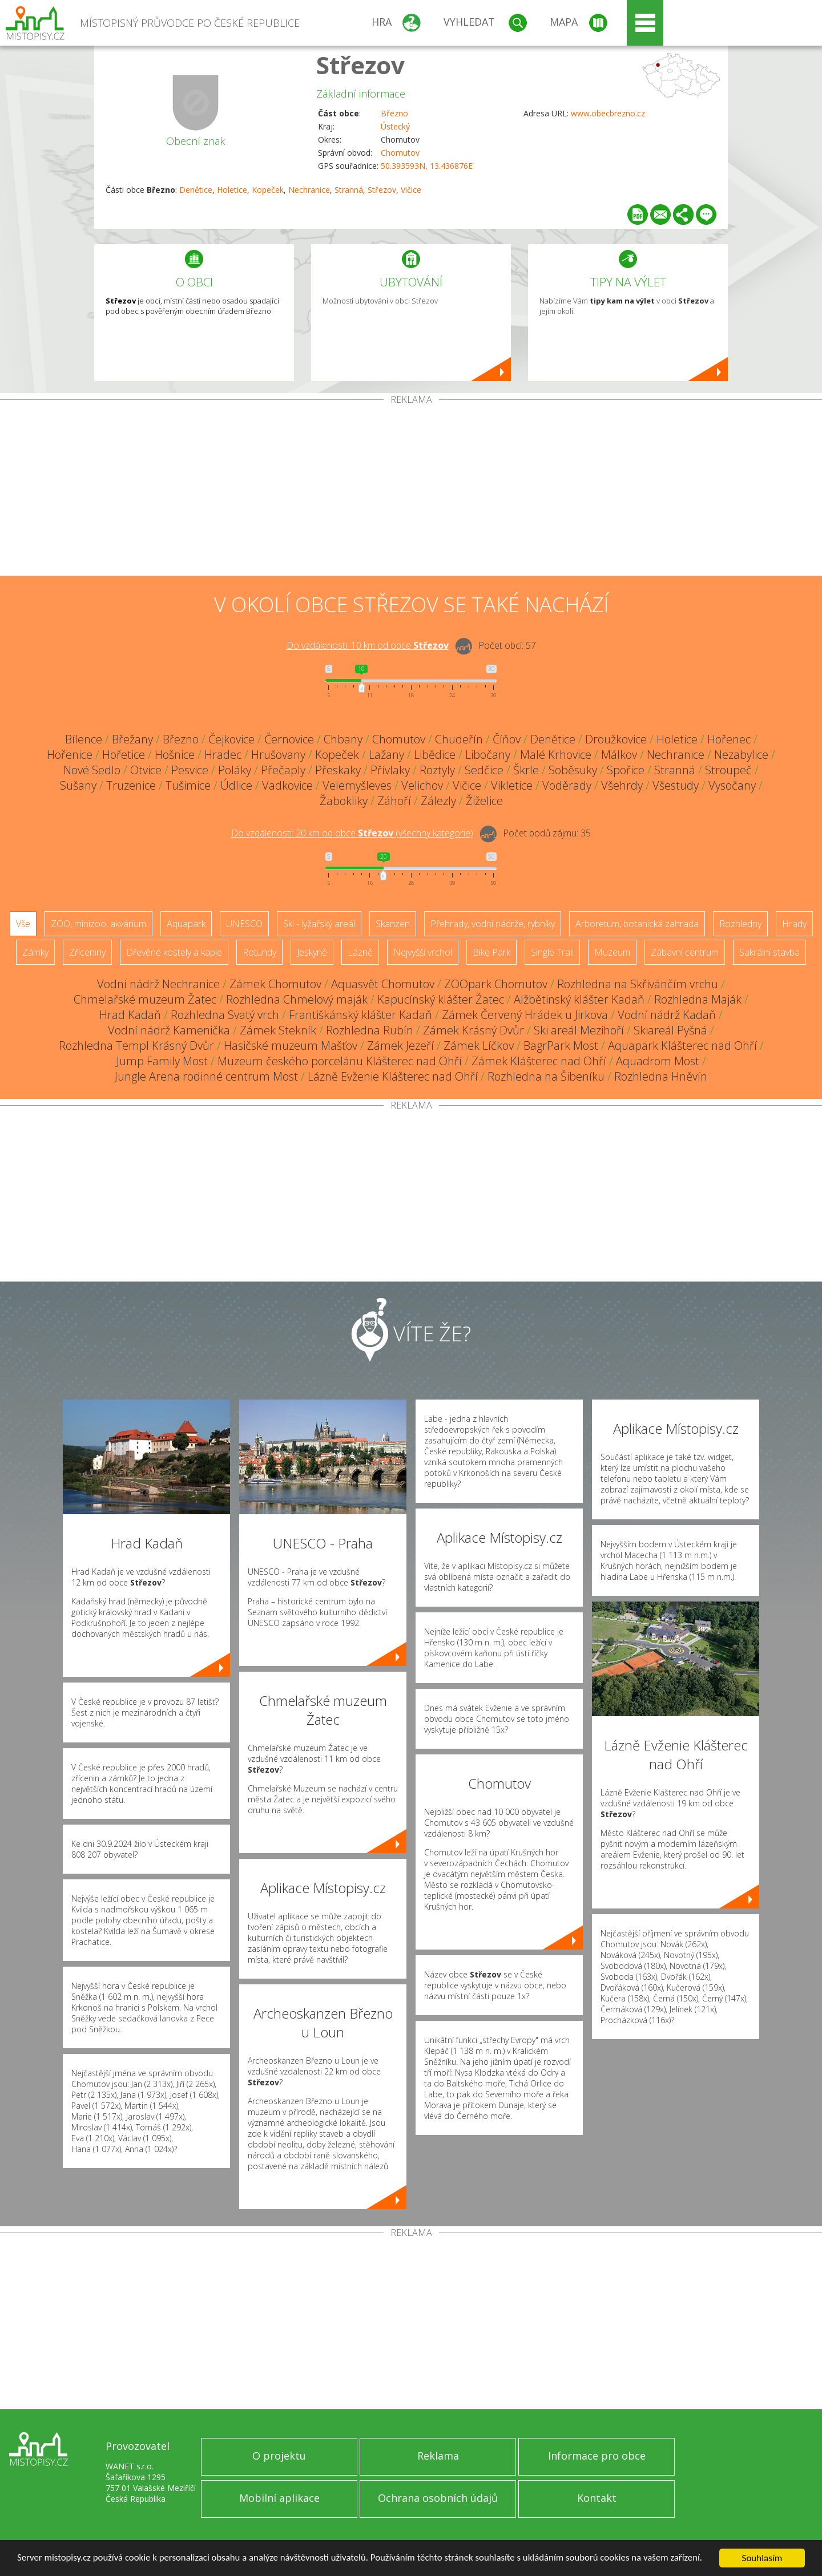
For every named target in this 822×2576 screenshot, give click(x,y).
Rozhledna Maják (698, 999)
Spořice (625, 770)
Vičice (411, 189)
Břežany (132, 739)
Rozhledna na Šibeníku (546, 1076)
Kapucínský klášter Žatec (440, 999)
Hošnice (175, 754)
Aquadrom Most (657, 1061)
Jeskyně (312, 952)
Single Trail (552, 952)
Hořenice (69, 754)
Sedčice (484, 770)
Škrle (526, 770)
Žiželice (484, 800)
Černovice (289, 739)
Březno (394, 113)
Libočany (487, 754)
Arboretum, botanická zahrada (637, 923)
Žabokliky (344, 800)
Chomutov (400, 152)
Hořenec (729, 739)
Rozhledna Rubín (369, 1030)
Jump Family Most (162, 1061)
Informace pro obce (597, 2455)
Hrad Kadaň (130, 1014)
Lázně (360, 952)
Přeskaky (338, 770)
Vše (23, 923)
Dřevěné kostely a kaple (174, 952)
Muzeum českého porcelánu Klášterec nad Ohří (339, 1061)
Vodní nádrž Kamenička (169, 1030)
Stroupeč (728, 770)
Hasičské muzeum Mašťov (290, 1045)
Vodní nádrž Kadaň (667, 1014)
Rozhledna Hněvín (660, 1076)
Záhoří (394, 800)
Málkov (619, 754)
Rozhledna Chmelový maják (297, 999)
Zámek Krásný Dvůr (473, 1030)
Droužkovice (616, 739)
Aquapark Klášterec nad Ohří (682, 1045)
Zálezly (438, 800)
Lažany (386, 754)
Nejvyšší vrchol (422, 952)
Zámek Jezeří (400, 1045)
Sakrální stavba (769, 952)
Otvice (146, 770)
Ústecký (395, 126)
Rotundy (259, 952)
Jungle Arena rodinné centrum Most (206, 1076)
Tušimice (188, 785)
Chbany (343, 739)
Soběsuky (573, 770)
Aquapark (186, 923)
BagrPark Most (560, 1045)
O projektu (279, 2455)
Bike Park (491, 952)
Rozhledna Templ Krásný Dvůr (136, 1045)
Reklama (438, 2455)
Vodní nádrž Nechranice (158, 984)
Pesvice (189, 770)
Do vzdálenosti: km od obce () (352, 833)
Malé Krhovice (555, 754)
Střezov (360, 64)
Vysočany (732, 785)
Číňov (507, 739)
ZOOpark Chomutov (495, 984)
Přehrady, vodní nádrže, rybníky (492, 923)
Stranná (349, 189)
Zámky (35, 952)
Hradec (222, 754)
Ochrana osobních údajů (438, 2498)
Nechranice (309, 189)
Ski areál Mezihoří (579, 1030)
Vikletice (512, 785)
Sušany (78, 785)
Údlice (236, 785)
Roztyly (437, 770)
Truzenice (131, 785)
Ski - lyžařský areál (319, 923)
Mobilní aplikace (279, 2498)
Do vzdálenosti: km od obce (368, 645)
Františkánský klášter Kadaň (360, 1014)
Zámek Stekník (278, 1030)
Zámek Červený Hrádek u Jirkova (525, 1014)
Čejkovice (231, 739)
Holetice (232, 189)
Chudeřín (459, 739)
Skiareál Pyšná (670, 1030)
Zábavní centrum (685, 952)
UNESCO (244, 923)
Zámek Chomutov (275, 984)
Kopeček (268, 189)
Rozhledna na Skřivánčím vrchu (637, 984)
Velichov (422, 785)
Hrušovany (278, 754)
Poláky (234, 770)
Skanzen (393, 923)
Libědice (435, 754)
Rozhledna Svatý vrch (225, 1014)
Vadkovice (287, 785)
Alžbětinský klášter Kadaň (579, 999)
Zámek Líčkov (479, 1045)
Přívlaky (390, 770)
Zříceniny (87, 952)
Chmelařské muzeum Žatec (145, 999)
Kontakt (596, 2498)
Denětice (195, 189)
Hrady (794, 923)
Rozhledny (740, 923)
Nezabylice (741, 754)
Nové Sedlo (91, 770)
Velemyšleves (357, 785)
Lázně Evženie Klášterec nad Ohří (393, 1076)
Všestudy (675, 785)
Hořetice (123, 754)
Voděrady (566, 785)
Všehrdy (622, 785)
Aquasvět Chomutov (382, 984)
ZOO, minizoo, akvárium (98, 923)
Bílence (83, 739)
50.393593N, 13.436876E (427, 165)
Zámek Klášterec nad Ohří (539, 1061)
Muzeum (612, 952)
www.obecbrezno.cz (608, 113)
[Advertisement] (411, 490)
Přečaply (283, 770)
